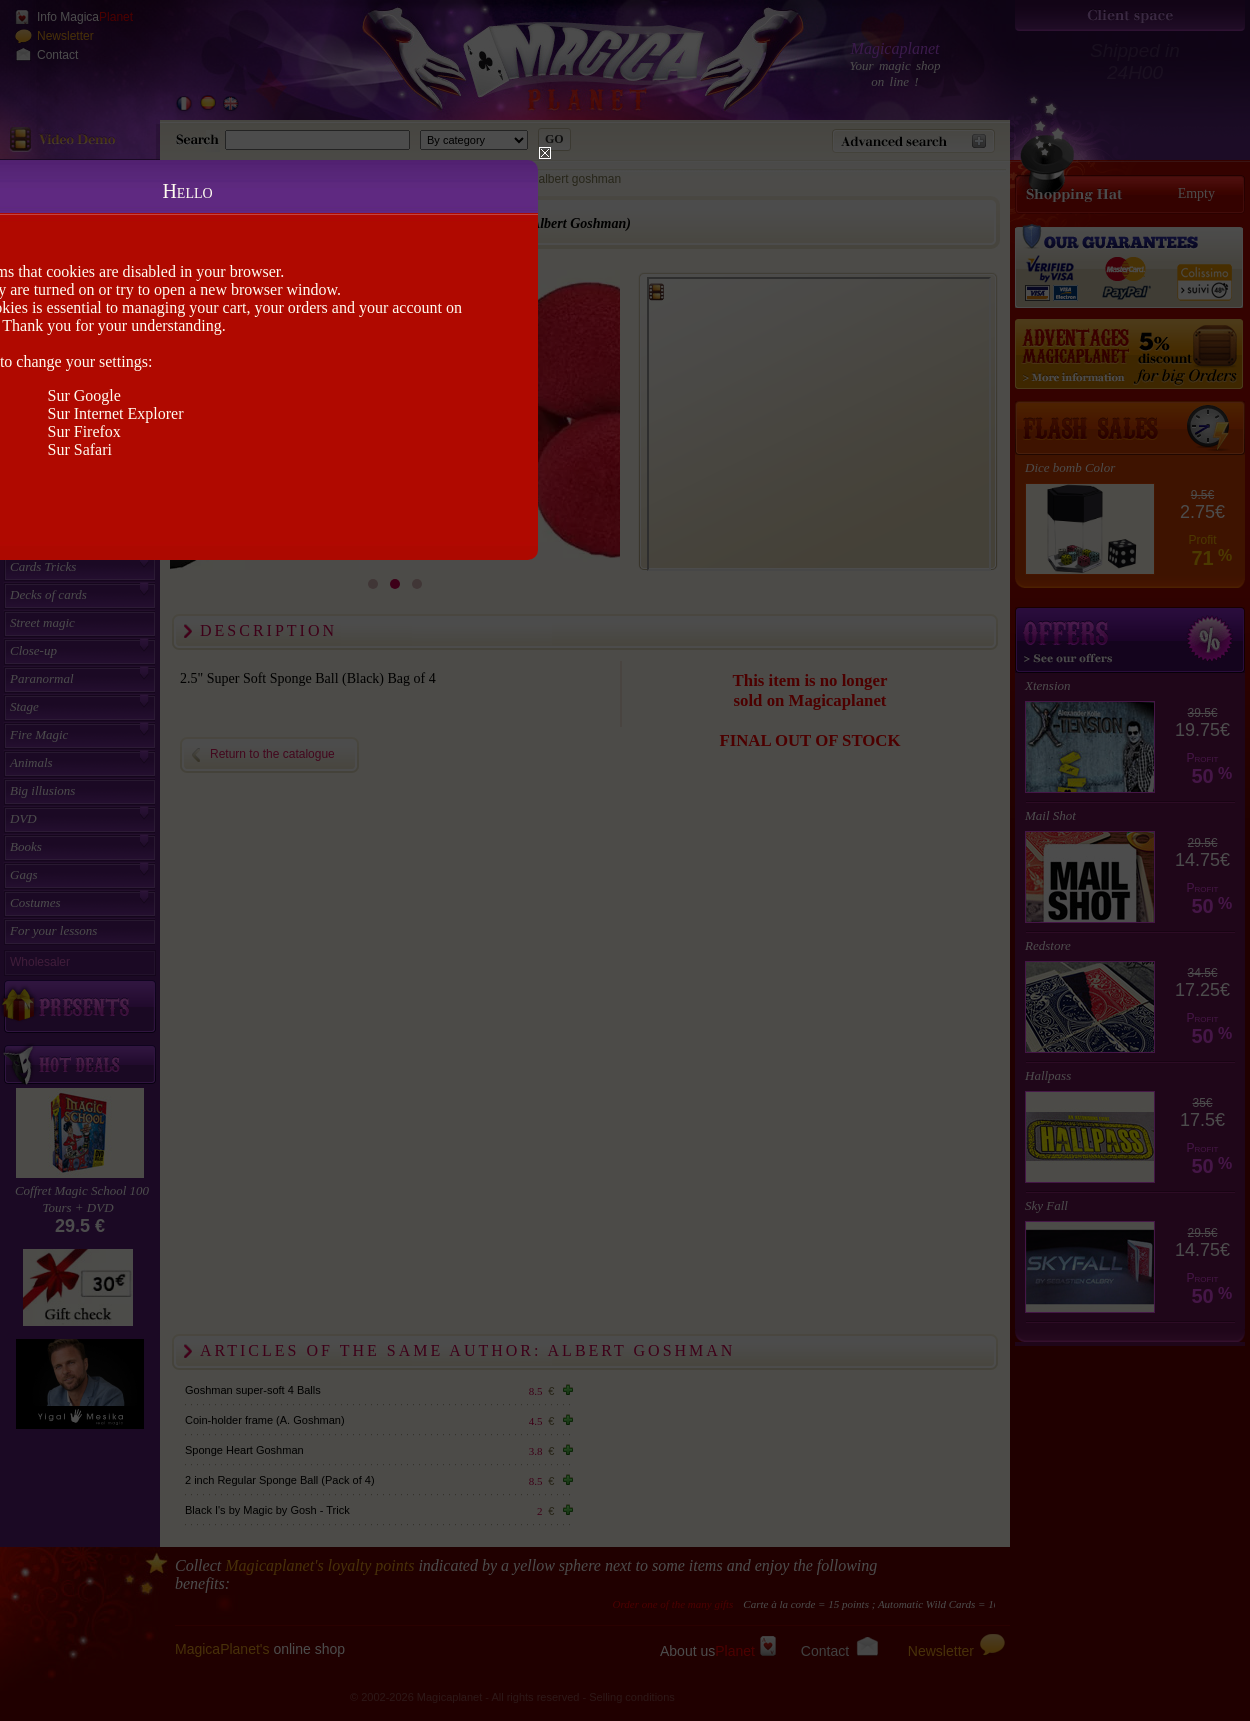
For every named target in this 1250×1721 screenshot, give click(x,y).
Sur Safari (80, 449)
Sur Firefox (84, 431)
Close (545, 153)
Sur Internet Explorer (116, 413)
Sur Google (84, 395)
